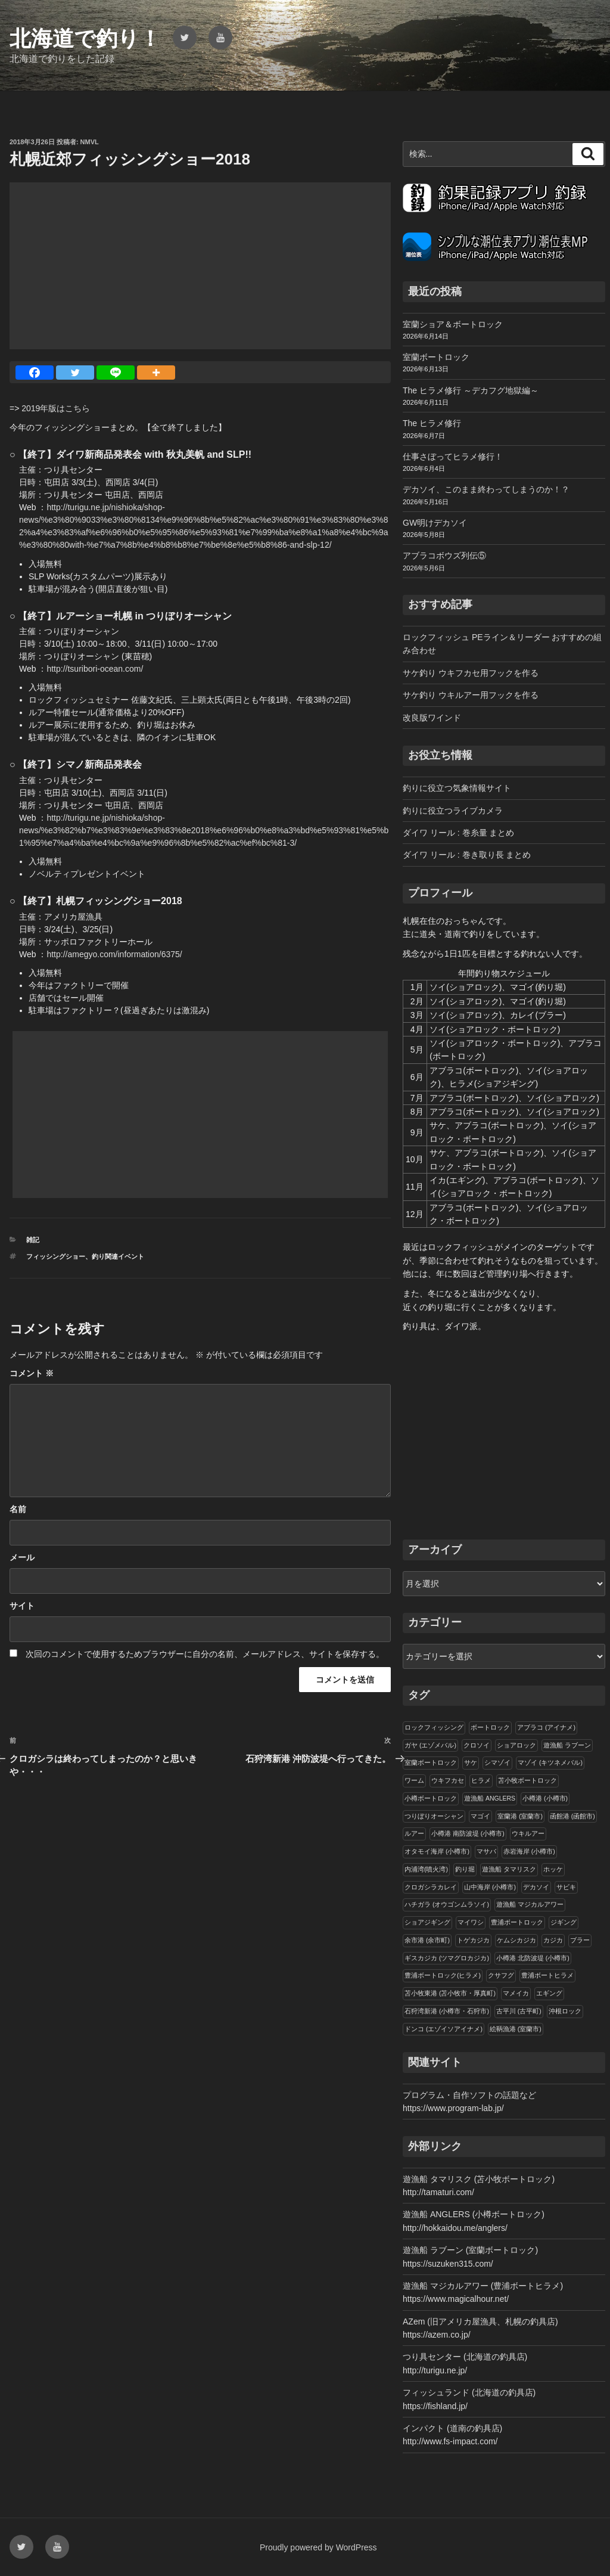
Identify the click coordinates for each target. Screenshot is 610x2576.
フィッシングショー (55, 1256)
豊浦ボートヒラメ (547, 1975)
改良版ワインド (432, 717)
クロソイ (476, 1745)
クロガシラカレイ (430, 1887)
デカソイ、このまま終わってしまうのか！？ (486, 489)
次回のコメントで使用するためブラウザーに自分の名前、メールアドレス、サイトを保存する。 (205, 1654)
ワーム (414, 1780)
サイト (22, 1605)
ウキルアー (528, 1833)
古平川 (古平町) (518, 2011)
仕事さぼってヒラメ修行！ (453, 456)
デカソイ (536, 1887)
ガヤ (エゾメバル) (430, 1745)
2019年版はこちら (55, 408)
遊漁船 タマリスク (509, 1869)
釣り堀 (465, 1869)
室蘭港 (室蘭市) (520, 1816)
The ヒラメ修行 (432, 423)
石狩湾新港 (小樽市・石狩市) (446, 2011)
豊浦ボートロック (517, 1922)
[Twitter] (75, 372)
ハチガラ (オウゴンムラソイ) (446, 1904)
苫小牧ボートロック (527, 1780)
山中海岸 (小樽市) (490, 1887)
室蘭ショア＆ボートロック (453, 324)
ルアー (414, 1833)
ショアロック (516, 1745)
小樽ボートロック (430, 1798)
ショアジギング (427, 1922)
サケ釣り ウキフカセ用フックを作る (471, 673)
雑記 (32, 1239)
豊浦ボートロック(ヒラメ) (442, 1975)
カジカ (553, 1940)
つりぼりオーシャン (433, 1816)
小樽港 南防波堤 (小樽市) (468, 1833)
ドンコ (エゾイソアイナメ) (443, 2028)
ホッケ (553, 1869)
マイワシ (471, 1922)
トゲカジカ (473, 1940)
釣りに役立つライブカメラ (453, 810)
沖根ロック (565, 2011)
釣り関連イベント (118, 1256)
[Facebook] (34, 372)
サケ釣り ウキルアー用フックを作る (471, 695)
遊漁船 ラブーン (567, 1745)
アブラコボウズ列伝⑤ (444, 555)
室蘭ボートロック (436, 357)
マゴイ (480, 1816)
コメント (32, 1373)
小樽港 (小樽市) (545, 1798)
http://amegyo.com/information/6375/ (114, 954)
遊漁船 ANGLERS (489, 1798)
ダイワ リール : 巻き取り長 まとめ (467, 854)
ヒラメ (481, 1780)
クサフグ (501, 1975)
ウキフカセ (447, 1780)
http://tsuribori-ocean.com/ (94, 669)
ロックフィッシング (433, 1727)
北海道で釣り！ (85, 38)
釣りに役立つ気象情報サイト (457, 788)
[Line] (116, 372)
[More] (156, 372)
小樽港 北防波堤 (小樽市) (532, 1958)
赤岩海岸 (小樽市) (529, 1851)
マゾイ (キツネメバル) (550, 1762)
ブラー (580, 1940)
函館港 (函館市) (572, 1816)
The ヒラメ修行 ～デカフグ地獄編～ (471, 390)
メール (22, 1557)
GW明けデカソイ (435, 522)
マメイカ (516, 1993)
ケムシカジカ (516, 1940)
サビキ (566, 1887)
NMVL (89, 141)
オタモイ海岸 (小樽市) (436, 1851)
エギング (549, 1993)
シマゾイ (497, 1762)
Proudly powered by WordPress (318, 2547)
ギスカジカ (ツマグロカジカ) (446, 1958)
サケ (470, 1762)
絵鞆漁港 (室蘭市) (515, 2028)
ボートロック (490, 1727)
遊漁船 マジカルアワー (530, 1904)
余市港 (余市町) (427, 1940)
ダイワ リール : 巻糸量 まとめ (458, 832)
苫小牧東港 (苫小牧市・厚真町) (450, 1993)
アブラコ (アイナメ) (546, 1727)
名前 (18, 1509)
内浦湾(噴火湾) (426, 1869)
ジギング (563, 1922)
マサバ (486, 1851)
